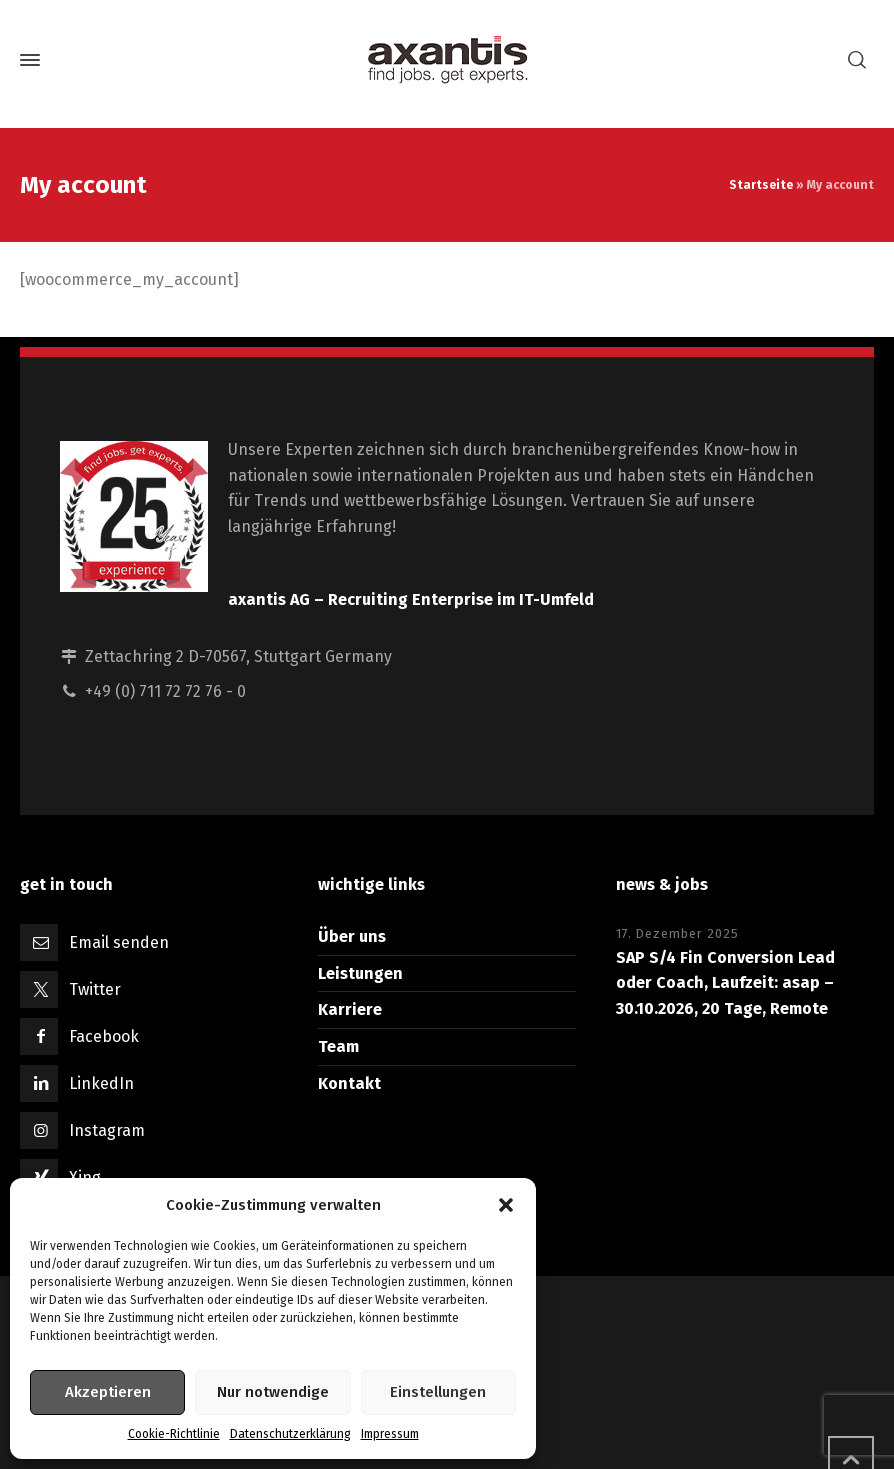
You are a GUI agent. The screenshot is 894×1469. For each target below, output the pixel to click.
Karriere (350, 1009)
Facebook (104, 1036)
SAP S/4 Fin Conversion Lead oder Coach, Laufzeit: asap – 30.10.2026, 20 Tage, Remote (725, 983)
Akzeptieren (108, 1392)
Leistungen (360, 973)
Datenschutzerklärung (290, 1434)
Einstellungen (438, 1392)
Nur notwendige (273, 1392)
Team (338, 1046)
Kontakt (349, 1083)
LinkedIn (101, 1083)
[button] (506, 1205)
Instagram (107, 1130)
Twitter (95, 989)
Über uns (352, 936)
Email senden (119, 942)
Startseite (761, 185)
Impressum (390, 1434)
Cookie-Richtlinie (174, 1434)
